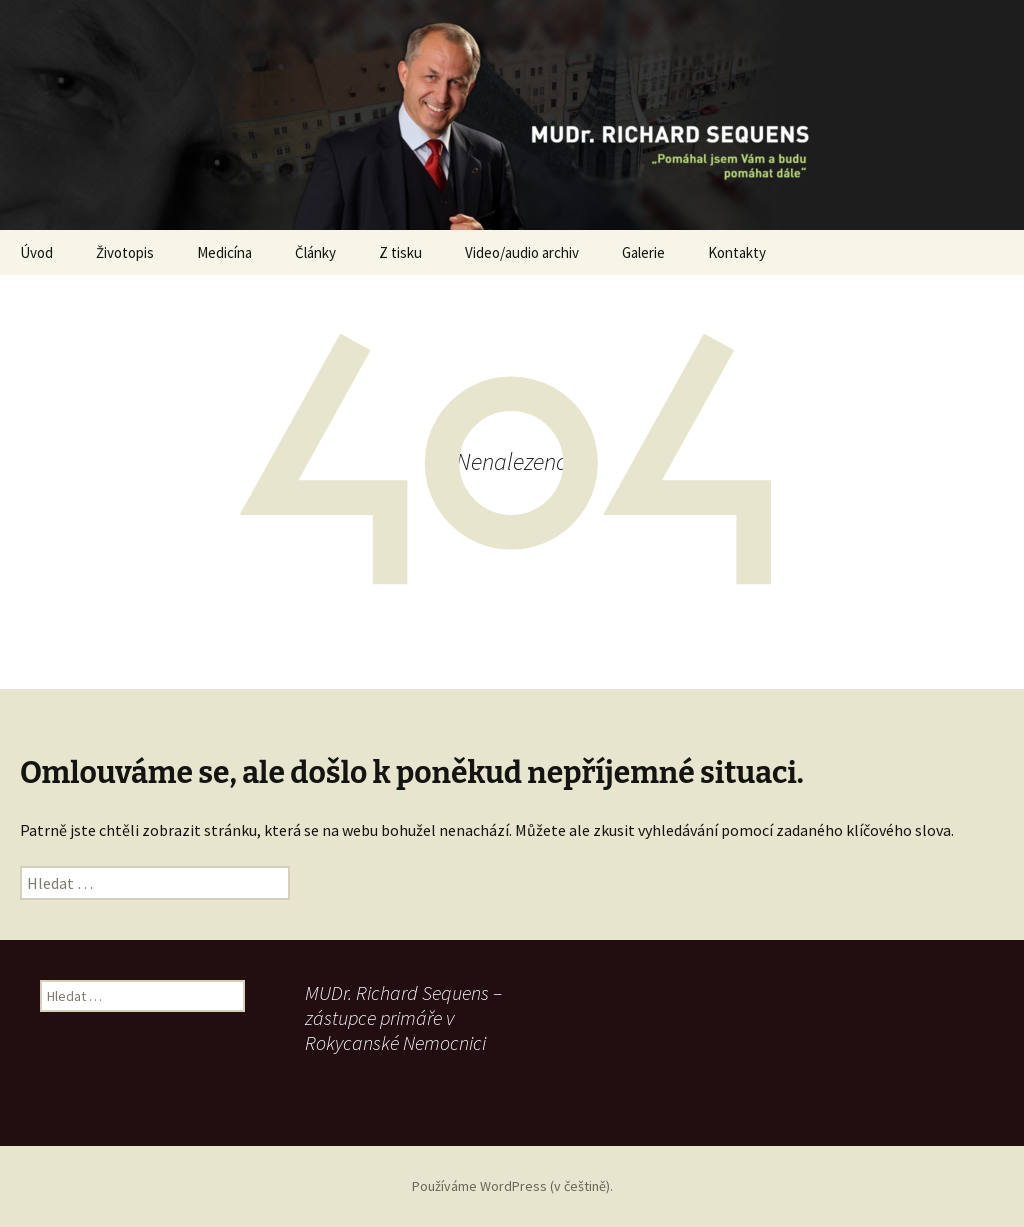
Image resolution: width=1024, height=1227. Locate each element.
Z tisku (400, 252)
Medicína (224, 252)
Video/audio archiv (522, 252)
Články (315, 252)
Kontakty (737, 252)
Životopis (125, 252)
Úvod (36, 252)
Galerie (643, 252)
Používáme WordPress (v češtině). (512, 1186)
